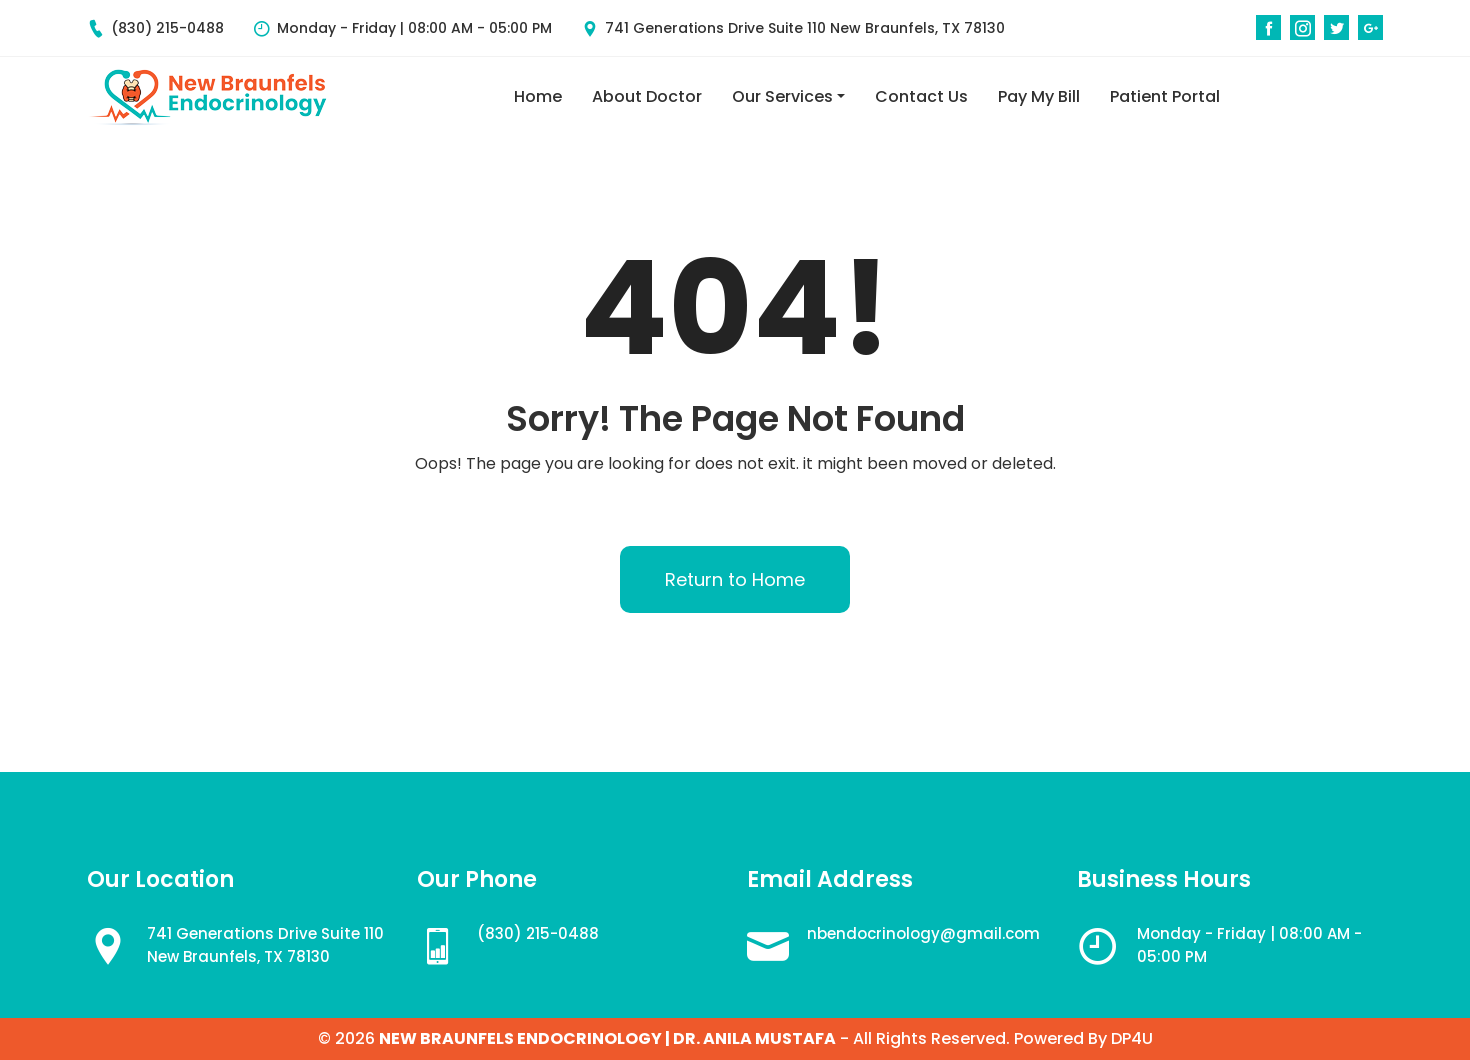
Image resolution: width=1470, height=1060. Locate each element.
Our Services (782, 96)
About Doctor (647, 96)
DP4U (1132, 1039)
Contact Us (921, 96)
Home (538, 96)
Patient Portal (1165, 96)
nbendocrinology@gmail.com (923, 933)
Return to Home (735, 579)
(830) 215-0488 (155, 28)
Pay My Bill (1039, 96)
